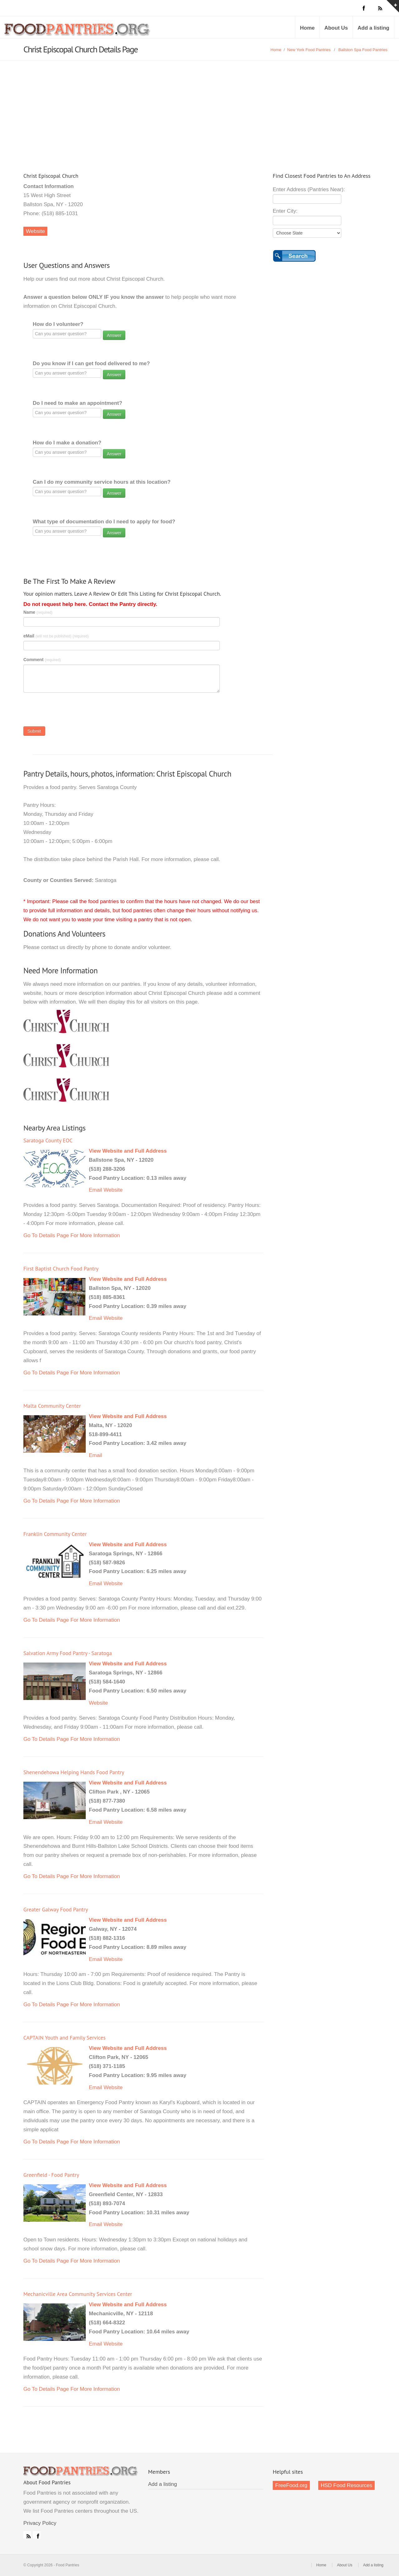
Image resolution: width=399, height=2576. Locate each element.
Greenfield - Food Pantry (51, 2174)
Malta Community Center (52, 1405)
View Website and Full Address (128, 1151)
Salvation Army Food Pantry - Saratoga (67, 1653)
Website (35, 231)
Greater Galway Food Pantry (55, 1909)
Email (95, 1190)
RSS (27, 2535)
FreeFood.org (291, 2485)
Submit (34, 731)
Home (307, 28)
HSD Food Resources (346, 2485)
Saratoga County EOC (48, 1140)
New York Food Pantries (308, 49)
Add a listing (373, 28)
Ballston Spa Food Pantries (362, 49)
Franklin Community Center (55, 1533)
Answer (114, 335)
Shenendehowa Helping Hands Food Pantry (73, 1772)
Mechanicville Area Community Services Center (77, 2294)
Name (38, 612)
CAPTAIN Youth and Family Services (64, 2037)
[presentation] (70, 711)
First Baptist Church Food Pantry (61, 1268)
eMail (56, 635)
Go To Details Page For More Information (71, 1235)
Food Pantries (78, 31)
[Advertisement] (199, 107)
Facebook (37, 2535)
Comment (42, 659)
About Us (336, 28)
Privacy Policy (39, 2523)
